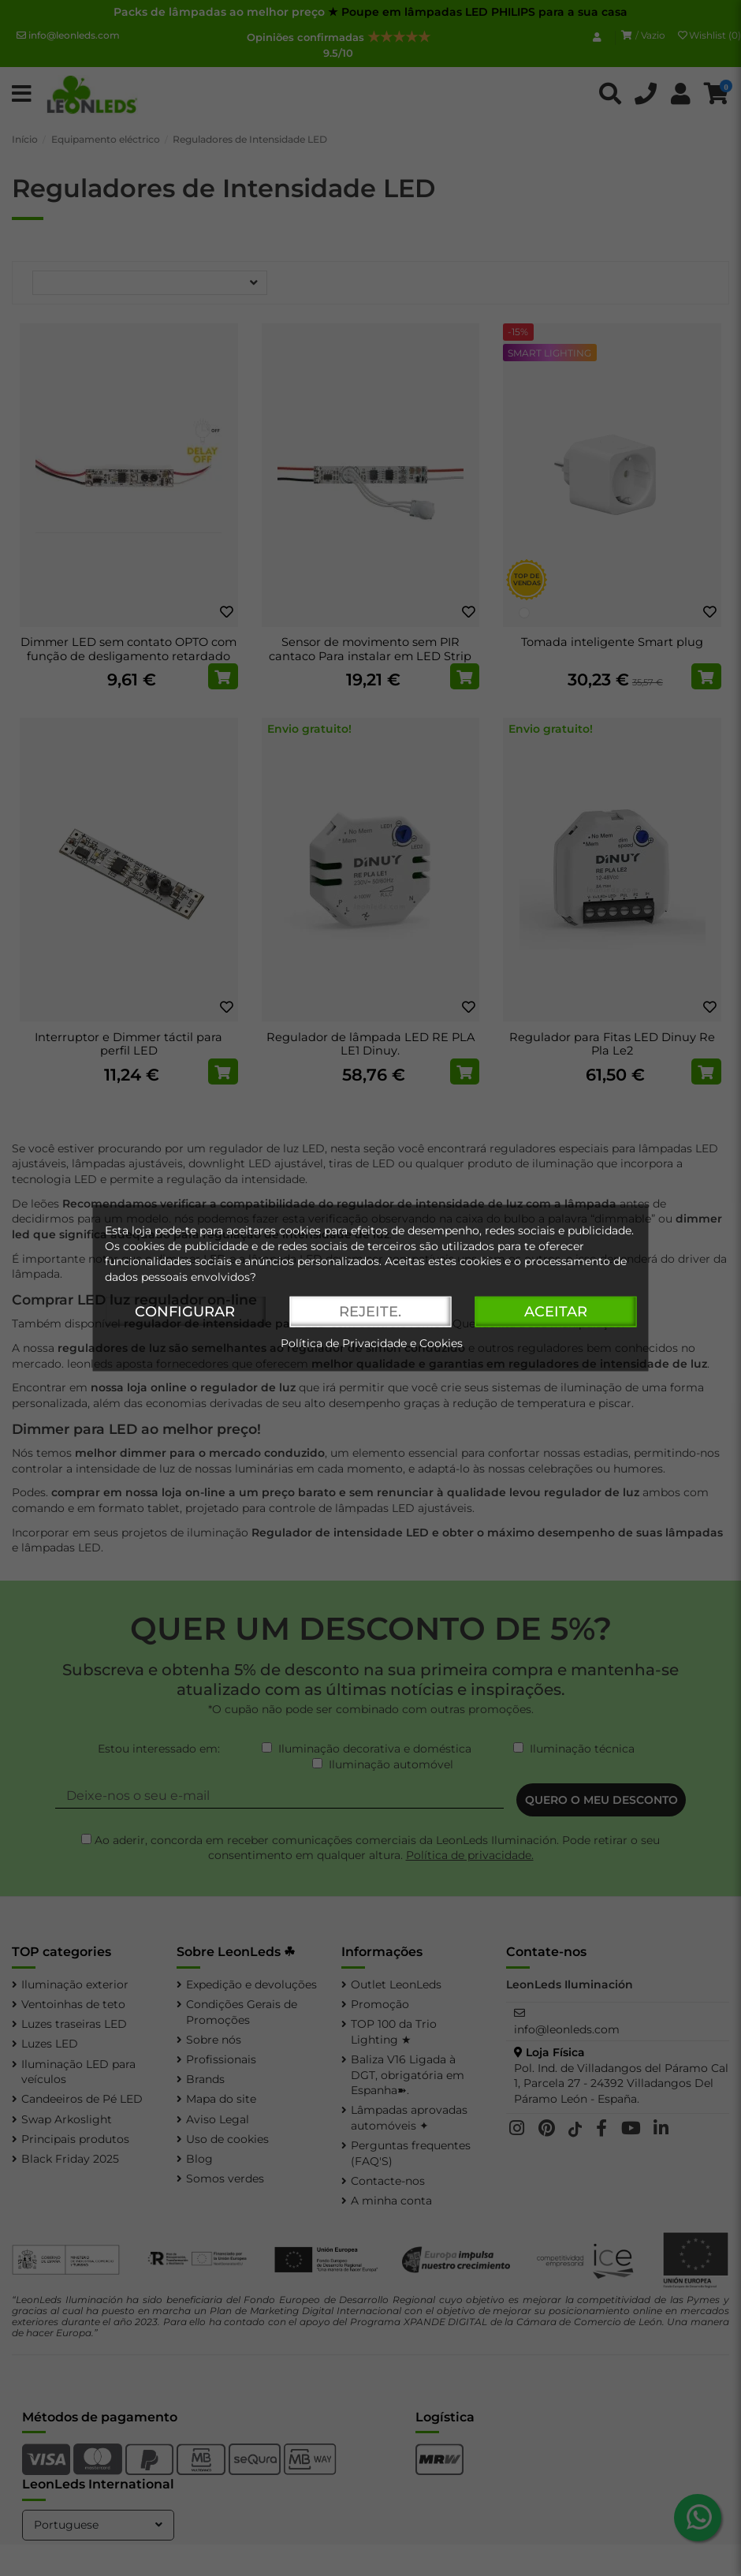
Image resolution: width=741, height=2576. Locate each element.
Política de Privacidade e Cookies (372, 1344)
